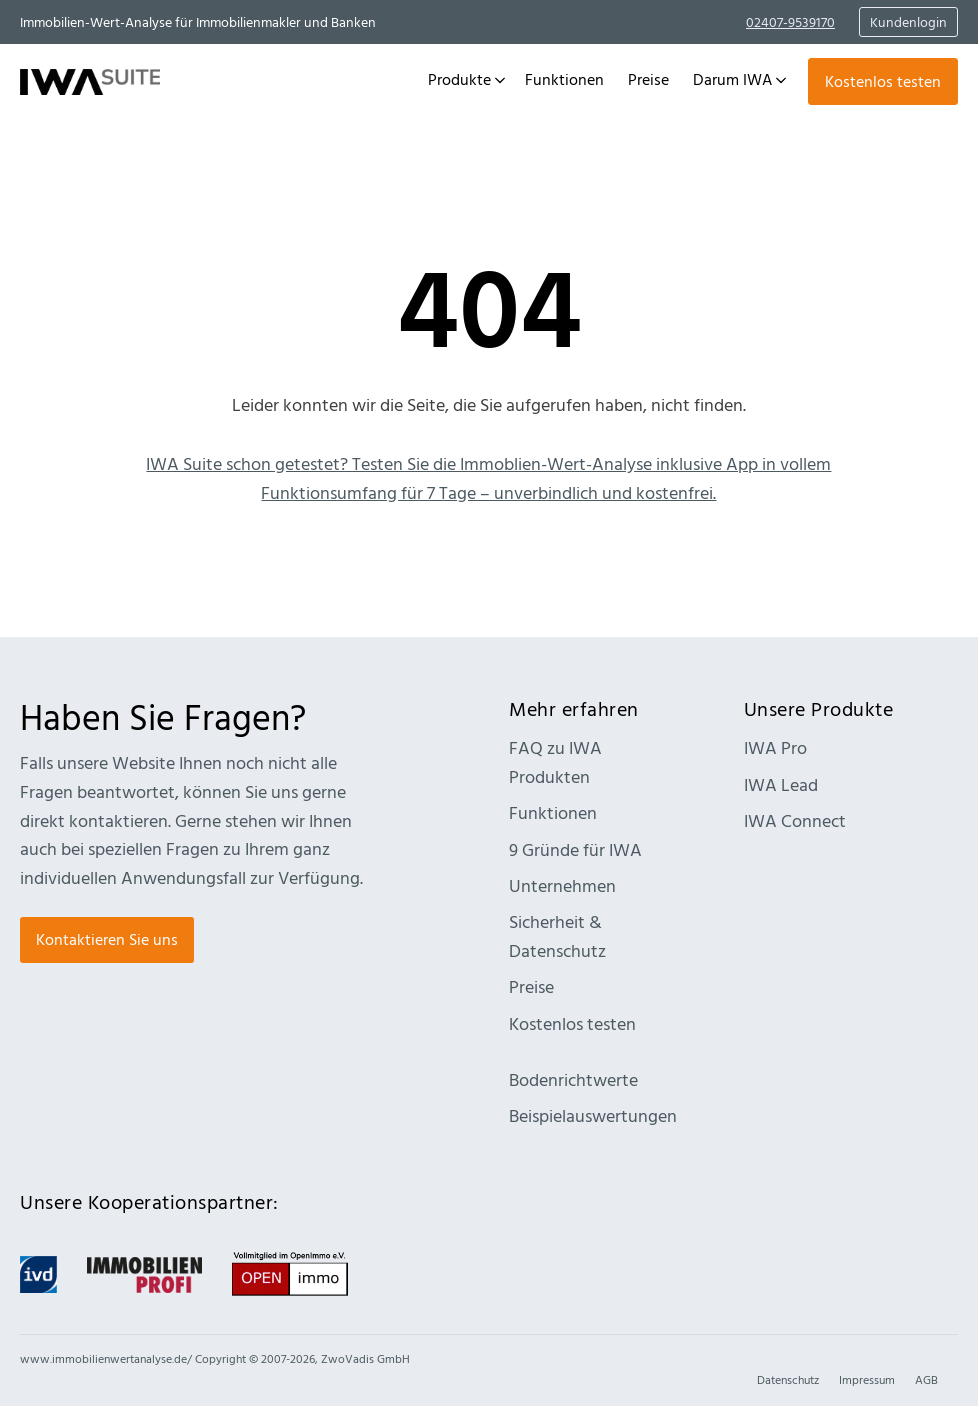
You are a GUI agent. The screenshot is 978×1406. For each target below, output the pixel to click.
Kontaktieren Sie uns (107, 939)
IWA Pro (775, 747)
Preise (531, 986)
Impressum (867, 1379)
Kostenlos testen (883, 81)
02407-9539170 (790, 21)
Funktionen (553, 812)
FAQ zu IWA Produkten (555, 762)
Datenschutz (788, 1379)
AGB (926, 1379)
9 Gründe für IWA (575, 849)
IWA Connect (795, 820)
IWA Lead (781, 784)
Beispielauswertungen (593, 1115)
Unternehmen (562, 885)
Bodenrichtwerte (573, 1079)
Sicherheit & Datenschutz (557, 936)
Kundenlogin (908, 21)
